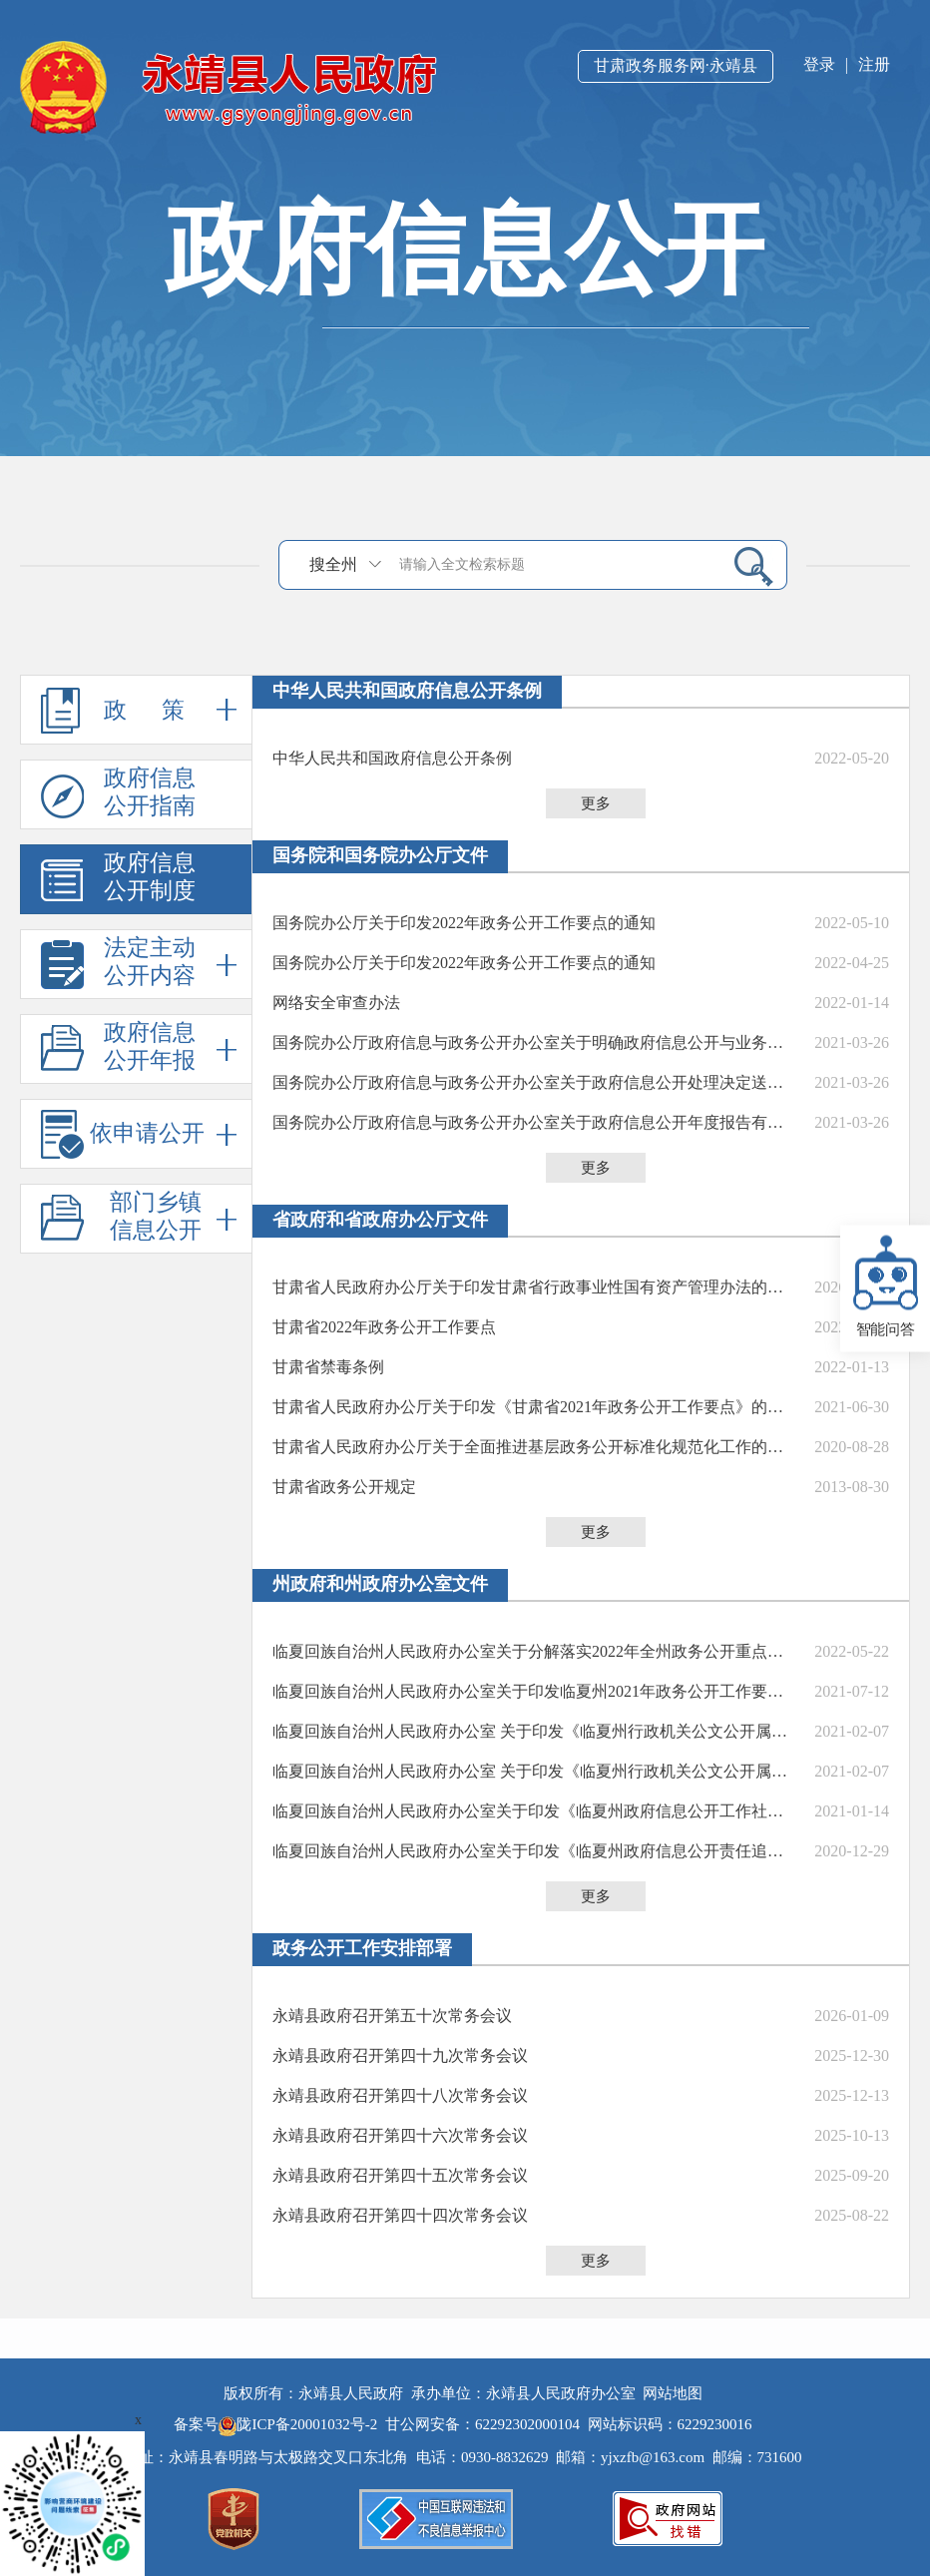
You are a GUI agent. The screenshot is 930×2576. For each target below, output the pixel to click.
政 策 (138, 710)
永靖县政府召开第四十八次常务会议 (400, 2095)
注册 (874, 64)
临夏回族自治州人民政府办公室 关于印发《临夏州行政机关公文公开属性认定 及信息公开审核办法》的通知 (534, 1731)
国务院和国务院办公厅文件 (380, 855)
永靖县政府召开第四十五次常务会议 (400, 2175)
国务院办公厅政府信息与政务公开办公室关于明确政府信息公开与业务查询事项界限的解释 (534, 1042)
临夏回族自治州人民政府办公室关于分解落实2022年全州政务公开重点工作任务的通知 (534, 1651)
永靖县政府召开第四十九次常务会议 (400, 2055)
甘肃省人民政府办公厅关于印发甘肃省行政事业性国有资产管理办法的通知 (534, 1287)
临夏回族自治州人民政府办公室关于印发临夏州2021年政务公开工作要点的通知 (534, 1691)
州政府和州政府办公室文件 (380, 1584)
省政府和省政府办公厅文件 (380, 1220)
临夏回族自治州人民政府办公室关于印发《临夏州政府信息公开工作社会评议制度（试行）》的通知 (534, 1811)
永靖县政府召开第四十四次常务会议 (400, 2215)
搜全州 (333, 564)
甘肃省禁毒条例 (328, 1366)
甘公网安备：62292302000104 (482, 2424)
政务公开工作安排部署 (362, 1948)
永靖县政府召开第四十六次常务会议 (400, 2135)
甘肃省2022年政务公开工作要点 (384, 1326)
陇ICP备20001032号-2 (300, 2424)
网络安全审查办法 (336, 1002)
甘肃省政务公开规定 (344, 1486)
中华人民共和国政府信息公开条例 (407, 691)
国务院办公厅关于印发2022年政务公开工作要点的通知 (464, 922)
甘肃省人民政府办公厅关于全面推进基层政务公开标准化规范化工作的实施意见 (534, 1446)
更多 (596, 803)
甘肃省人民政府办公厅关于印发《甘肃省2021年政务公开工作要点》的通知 (534, 1406)
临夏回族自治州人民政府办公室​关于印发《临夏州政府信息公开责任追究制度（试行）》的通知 (534, 1850)
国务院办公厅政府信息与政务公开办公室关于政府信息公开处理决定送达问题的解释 (534, 1082)
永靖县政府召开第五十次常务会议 (392, 2015)
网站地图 (672, 2393)
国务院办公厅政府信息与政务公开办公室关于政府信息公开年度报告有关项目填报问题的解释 (534, 1122)
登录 (819, 64)
